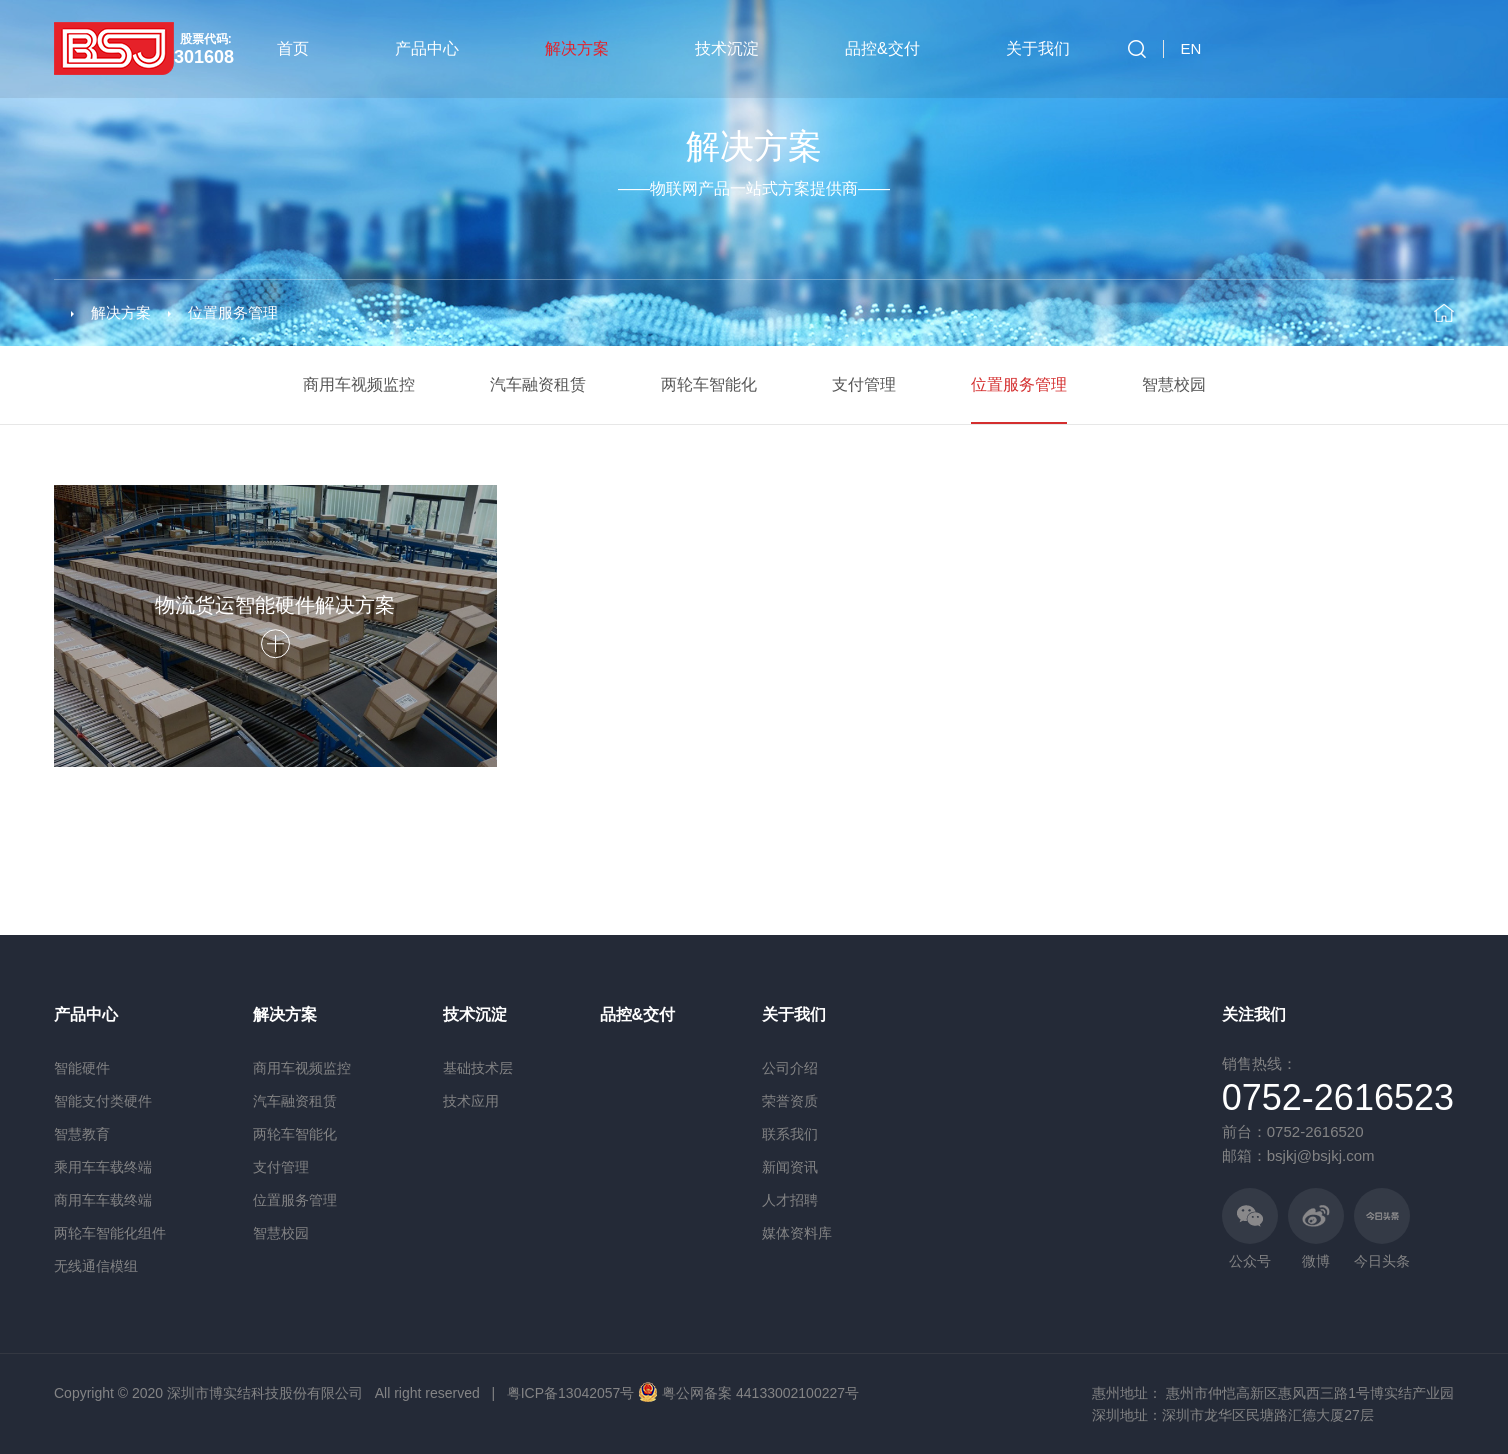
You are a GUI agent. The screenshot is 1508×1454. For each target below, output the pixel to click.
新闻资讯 (790, 1167)
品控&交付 (882, 49)
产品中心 (427, 49)
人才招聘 (790, 1200)
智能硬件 (82, 1068)
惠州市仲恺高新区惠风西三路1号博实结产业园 (1310, 1393)
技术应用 (471, 1101)
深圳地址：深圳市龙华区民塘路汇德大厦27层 (1233, 1415)
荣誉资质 (790, 1101)
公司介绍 (790, 1068)
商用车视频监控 (359, 384)
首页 (293, 49)
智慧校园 (1174, 384)
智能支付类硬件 (103, 1101)
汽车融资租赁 (538, 384)
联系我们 (790, 1134)
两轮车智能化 (709, 384)
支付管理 (864, 384)
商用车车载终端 (103, 1200)
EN (1191, 49)
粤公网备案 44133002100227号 (760, 1393)
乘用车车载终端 (103, 1167)
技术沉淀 (727, 49)
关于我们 (1038, 49)
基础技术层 (478, 1068)
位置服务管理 (233, 312)
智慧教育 (82, 1134)
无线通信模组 (96, 1266)
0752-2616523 (1338, 1097)
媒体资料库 (797, 1233)
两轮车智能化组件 (110, 1233)
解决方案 (577, 49)
